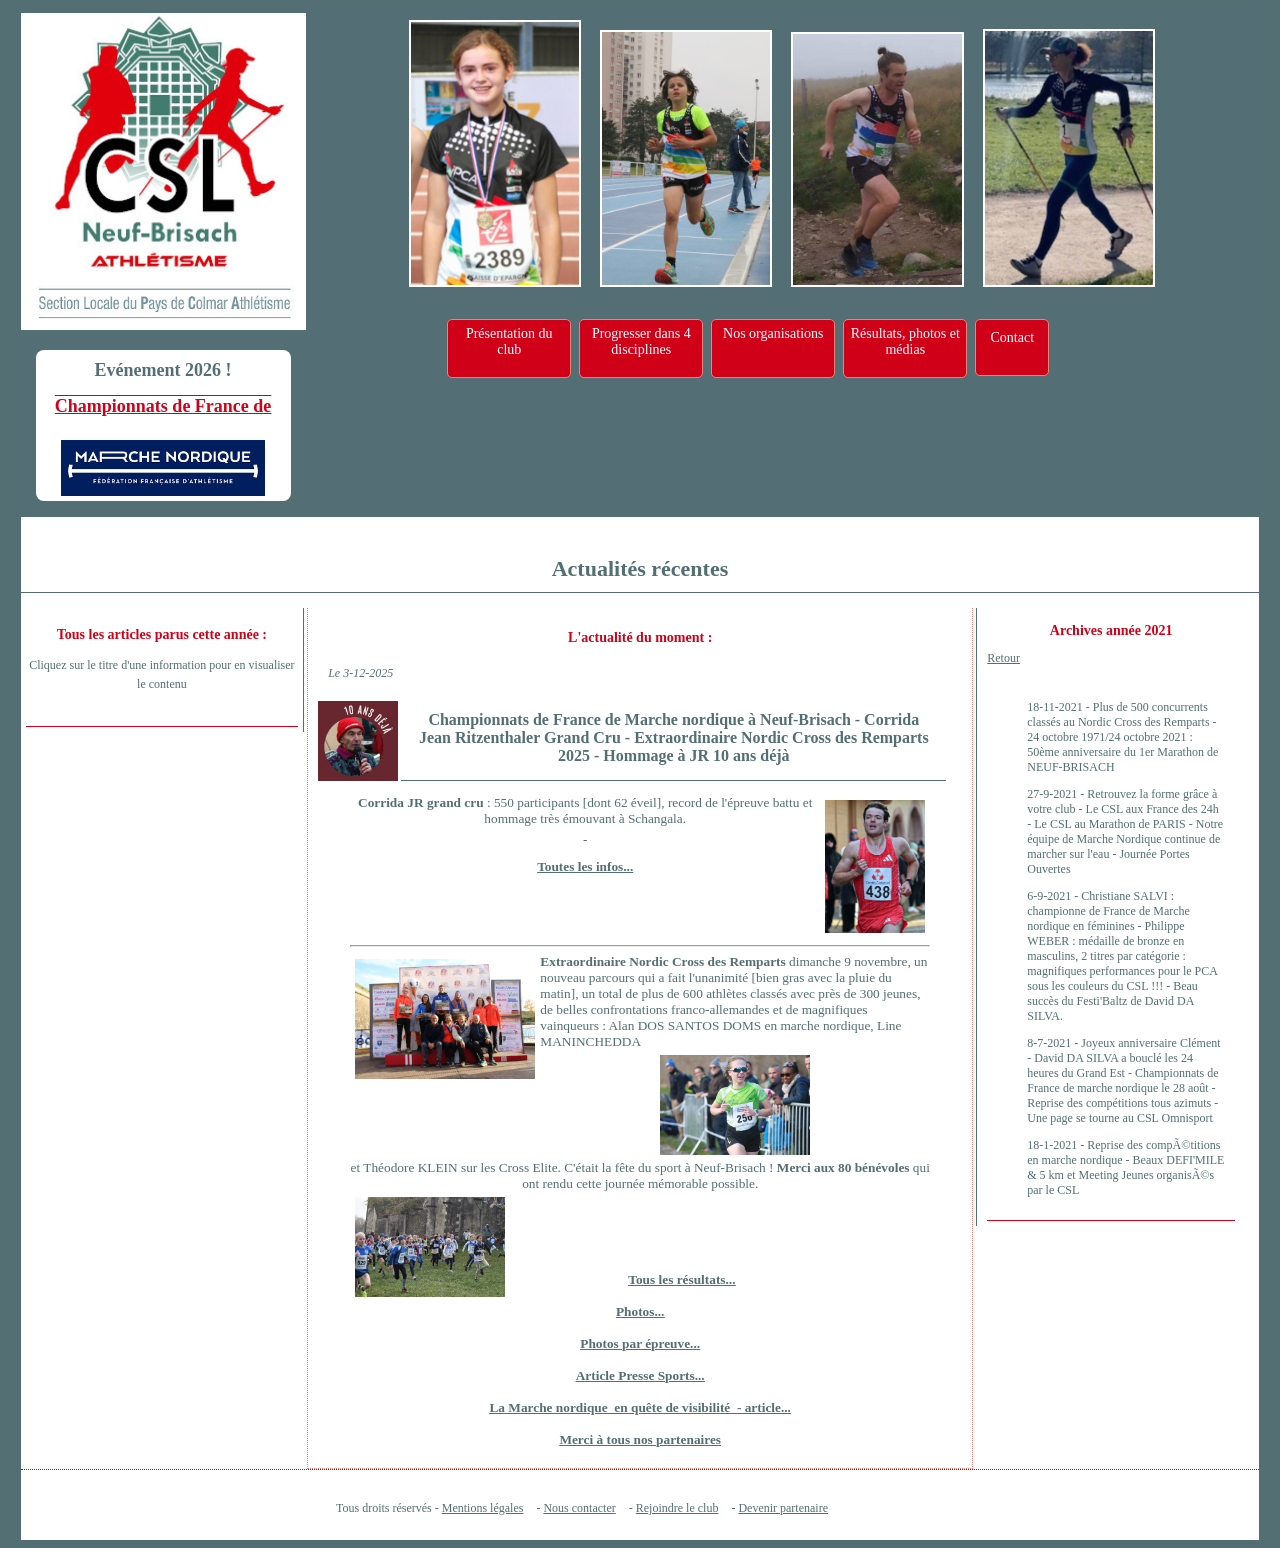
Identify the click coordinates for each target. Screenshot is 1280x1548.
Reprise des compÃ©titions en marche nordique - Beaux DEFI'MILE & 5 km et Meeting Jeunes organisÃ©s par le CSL (1125, 1167)
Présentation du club (509, 341)
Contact (1012, 337)
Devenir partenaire (783, 1508)
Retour (1003, 658)
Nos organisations (773, 333)
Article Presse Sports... (640, 1375)
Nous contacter (579, 1508)
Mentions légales (483, 1508)
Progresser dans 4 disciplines (641, 341)
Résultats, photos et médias (905, 341)
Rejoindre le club (677, 1508)
